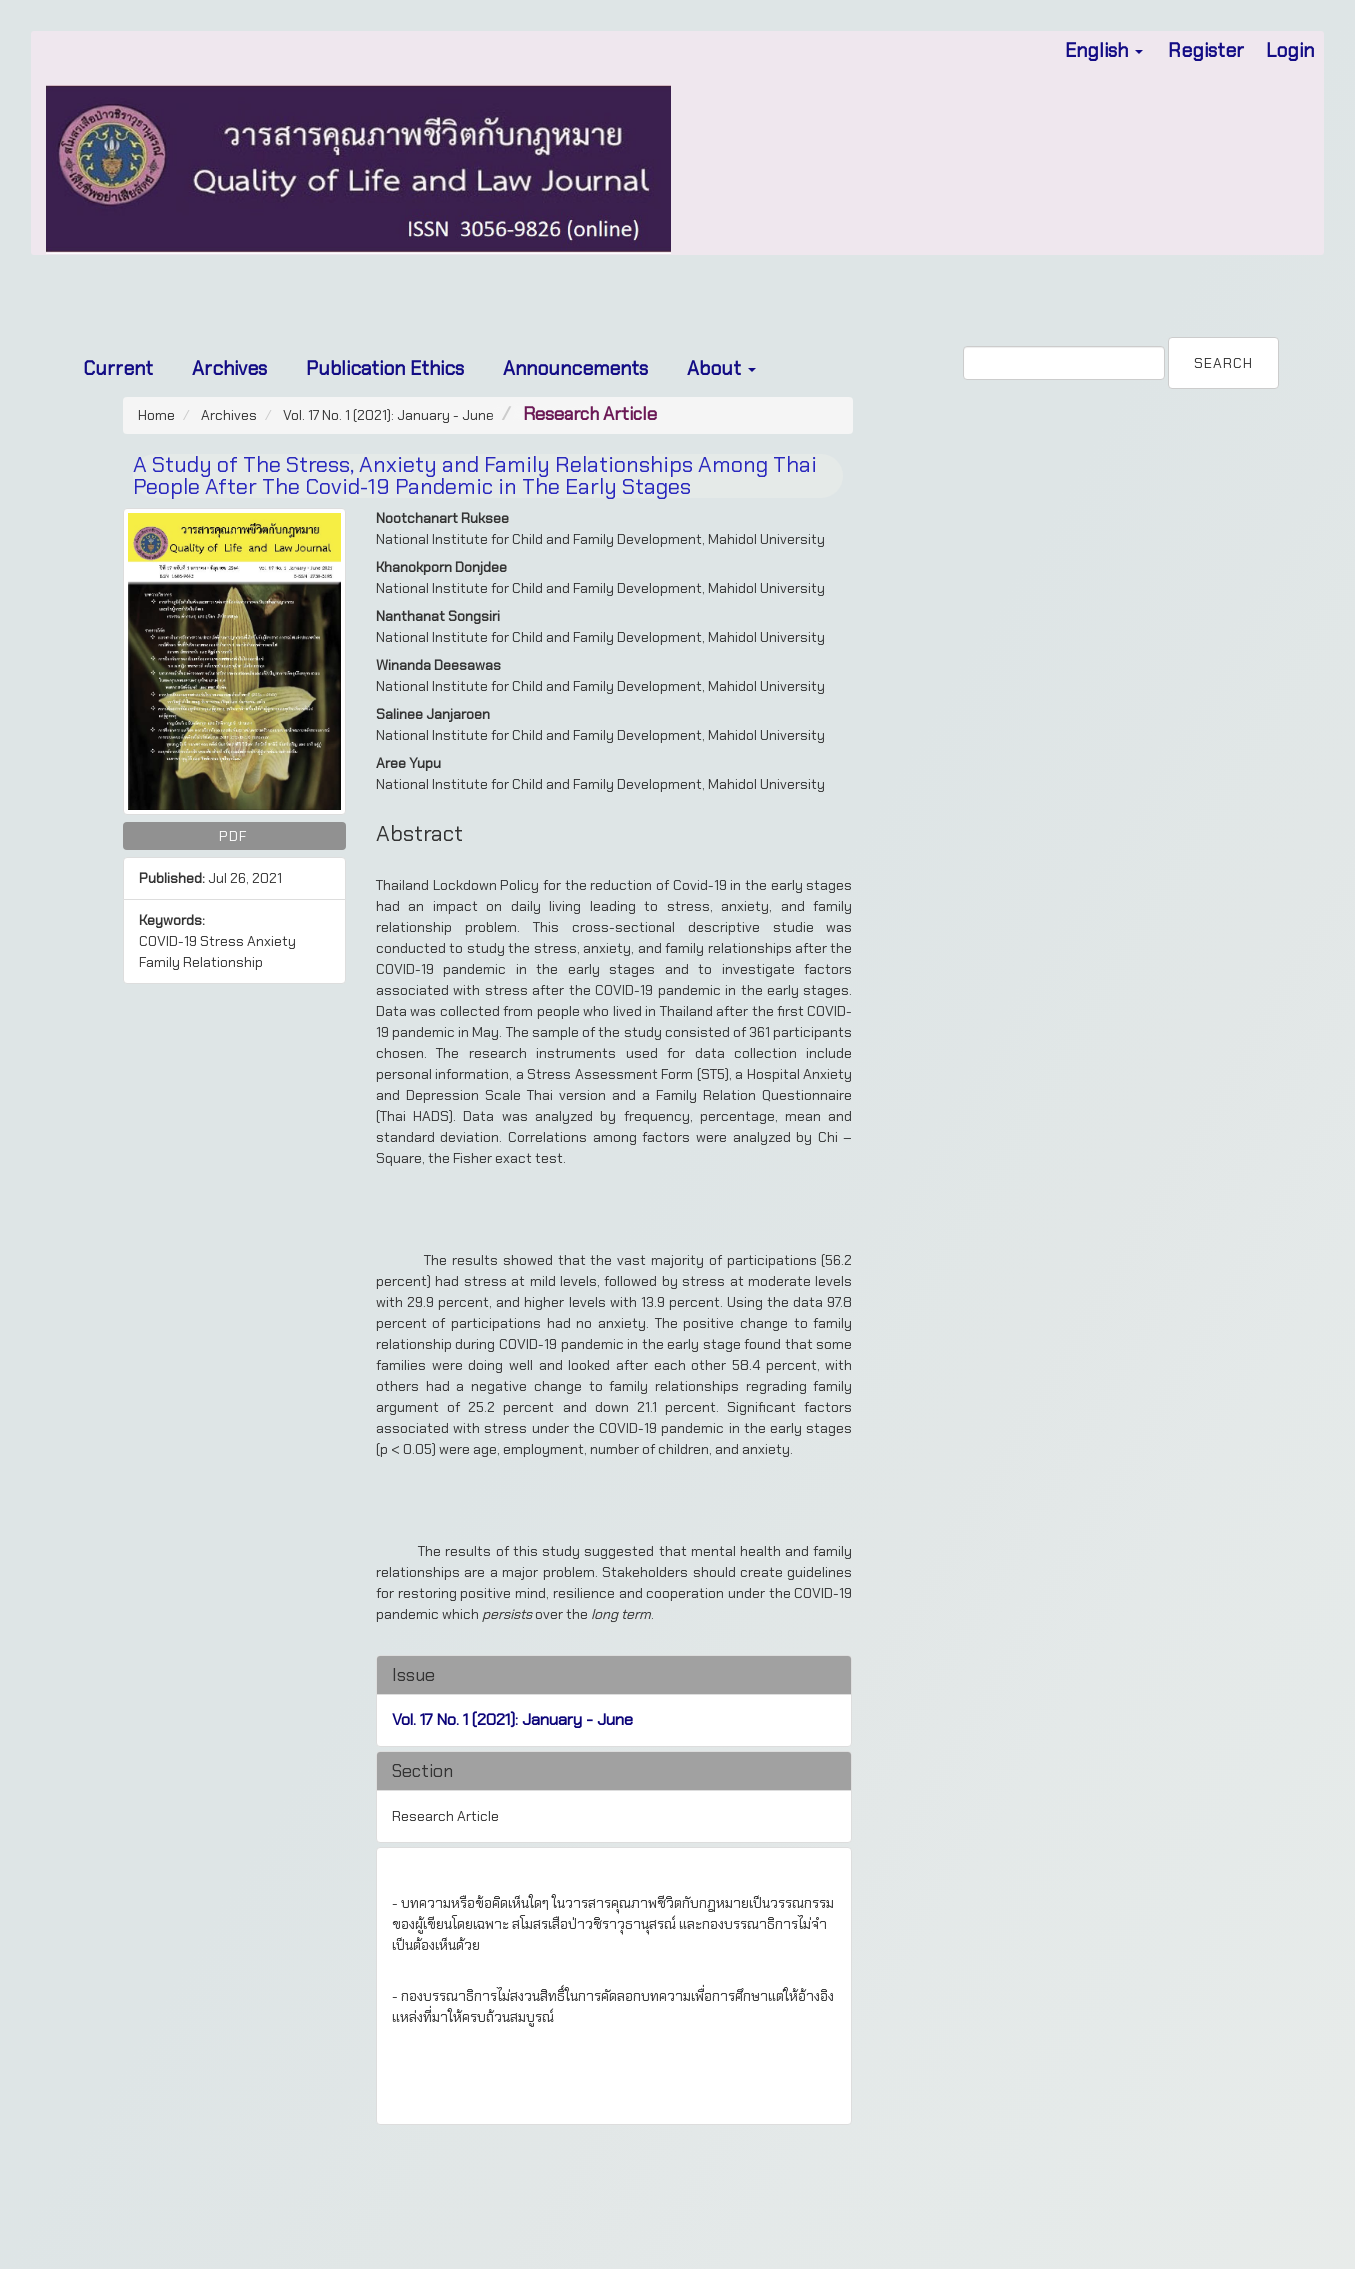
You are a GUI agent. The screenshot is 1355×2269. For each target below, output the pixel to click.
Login (1290, 50)
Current (118, 368)
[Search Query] (1064, 363)
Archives (229, 368)
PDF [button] (233, 836)
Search (1223, 363)
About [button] (721, 368)
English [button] (1104, 50)
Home (156, 415)
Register (1206, 50)
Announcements (575, 368)
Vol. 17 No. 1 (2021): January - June (388, 415)
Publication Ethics (385, 368)
